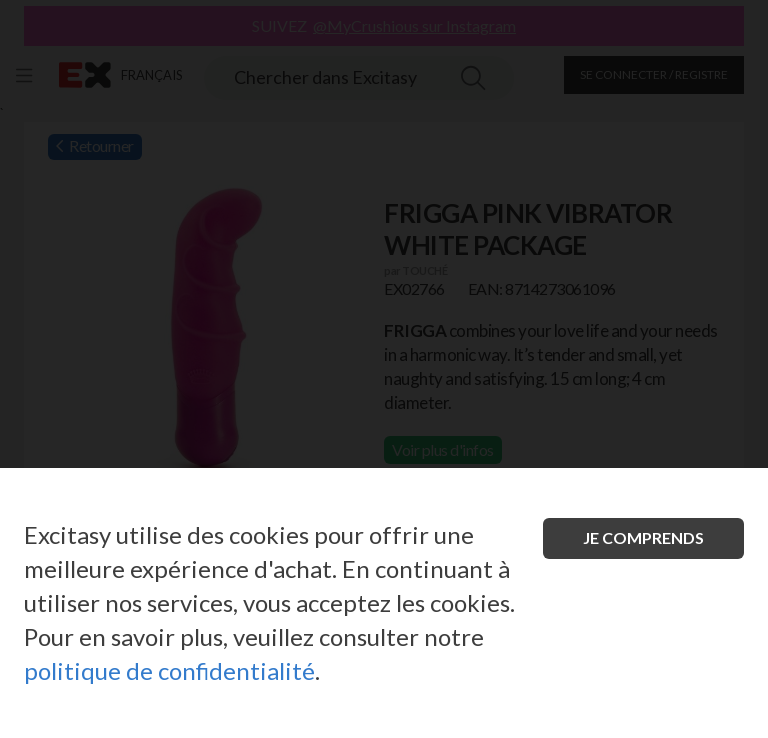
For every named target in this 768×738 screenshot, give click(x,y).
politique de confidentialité (169, 670)
